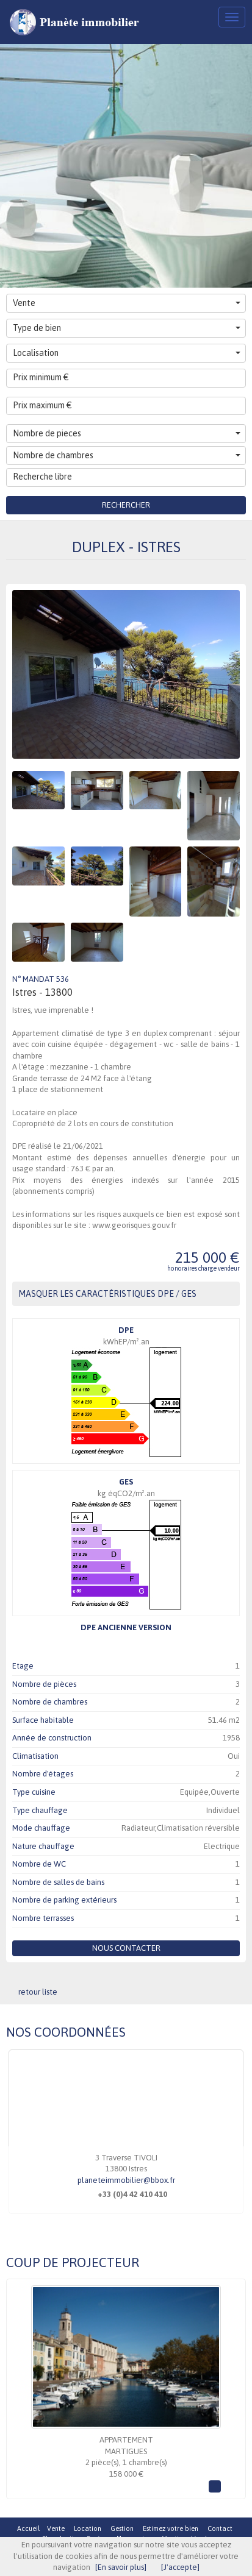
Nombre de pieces (126, 433)
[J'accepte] (180, 2567)
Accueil (28, 2528)
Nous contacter (126, 1948)
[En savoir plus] (120, 2567)
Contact (219, 2528)
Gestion (122, 2528)
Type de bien (126, 328)
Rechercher (126, 504)
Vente (126, 303)
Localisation (126, 353)
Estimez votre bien (170, 2528)
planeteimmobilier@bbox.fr (126, 2180)
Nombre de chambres (126, 455)
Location (87, 2528)
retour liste (37, 1991)
